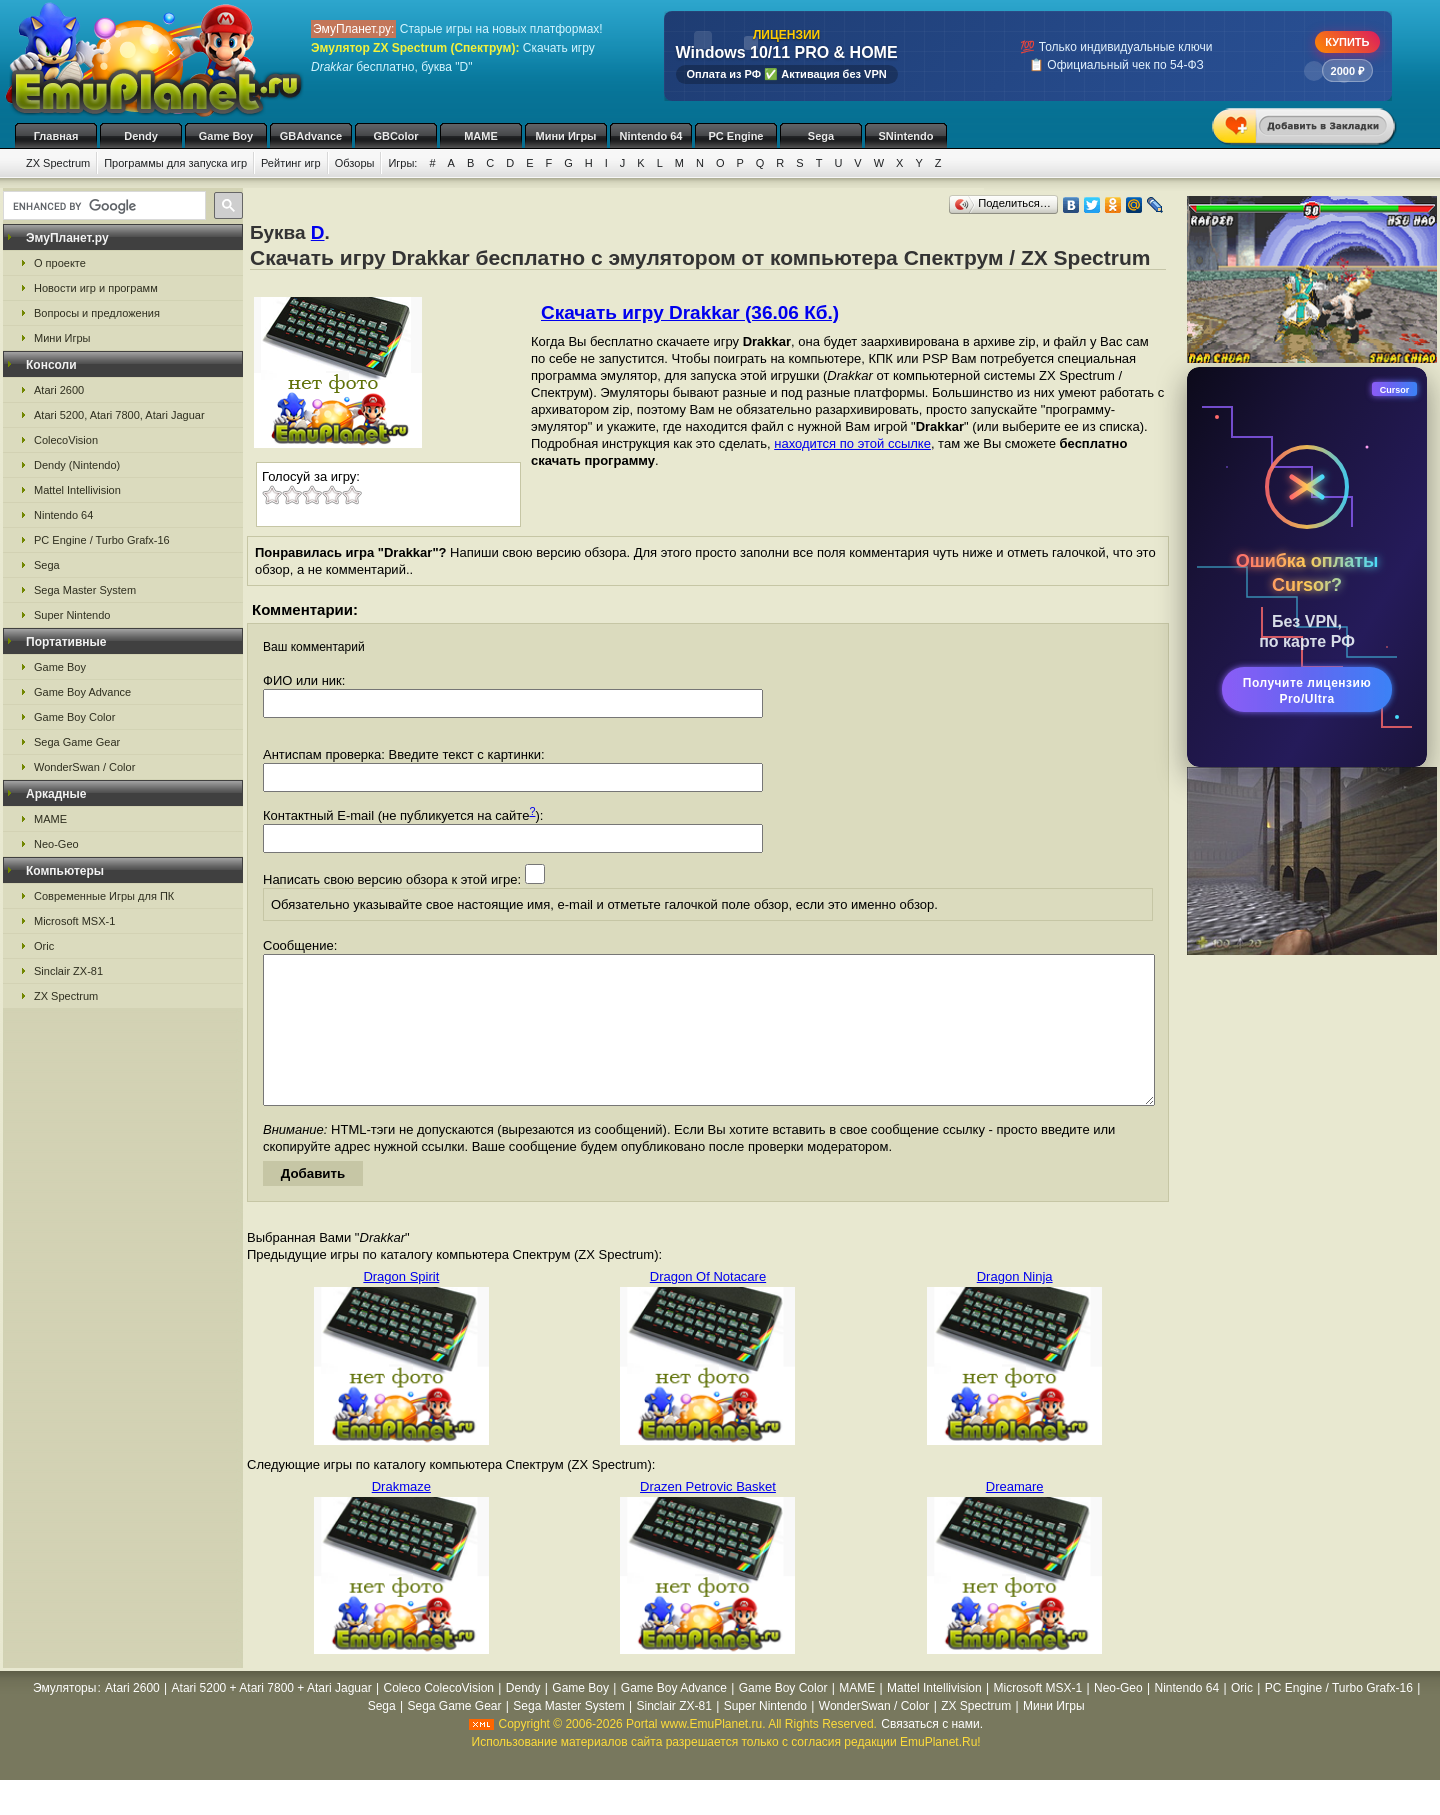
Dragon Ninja (1015, 1306)
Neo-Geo (56, 844)
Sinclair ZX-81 (68, 971)
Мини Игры (566, 136)
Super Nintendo (72, 615)
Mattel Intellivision (77, 490)
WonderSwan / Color (84, 767)
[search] (102, 206)
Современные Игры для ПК (104, 896)
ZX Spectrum (58, 163)
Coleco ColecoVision (439, 1718)
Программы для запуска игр (175, 163)
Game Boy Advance (82, 692)
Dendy (141, 136)
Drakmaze (401, 1516)
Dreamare (1015, 1516)
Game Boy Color (74, 717)
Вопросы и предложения (97, 313)
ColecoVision (66, 440)
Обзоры (355, 163)
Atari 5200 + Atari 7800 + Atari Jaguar (272, 1718)
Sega (821, 136)
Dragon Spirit (401, 1306)
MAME (481, 136)
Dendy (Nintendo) (77, 465)
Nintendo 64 (651, 136)
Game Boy (226, 136)
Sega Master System (85, 590)
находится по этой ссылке (852, 443)
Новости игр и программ (96, 288)
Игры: (402, 163)
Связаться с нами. (932, 1754)
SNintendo (906, 136)
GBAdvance (311, 136)
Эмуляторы (64, 1718)
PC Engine (735, 136)
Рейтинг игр (291, 163)
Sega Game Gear (77, 742)
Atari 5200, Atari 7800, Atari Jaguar (119, 415)
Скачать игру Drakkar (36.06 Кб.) (690, 312)
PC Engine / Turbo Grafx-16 (102, 540)
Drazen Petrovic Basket (708, 1516)
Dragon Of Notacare (708, 1306)
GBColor (395, 136)
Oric (44, 946)
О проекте (60, 263)
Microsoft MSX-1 (74, 921)
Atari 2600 (59, 390)
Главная (56, 136)
